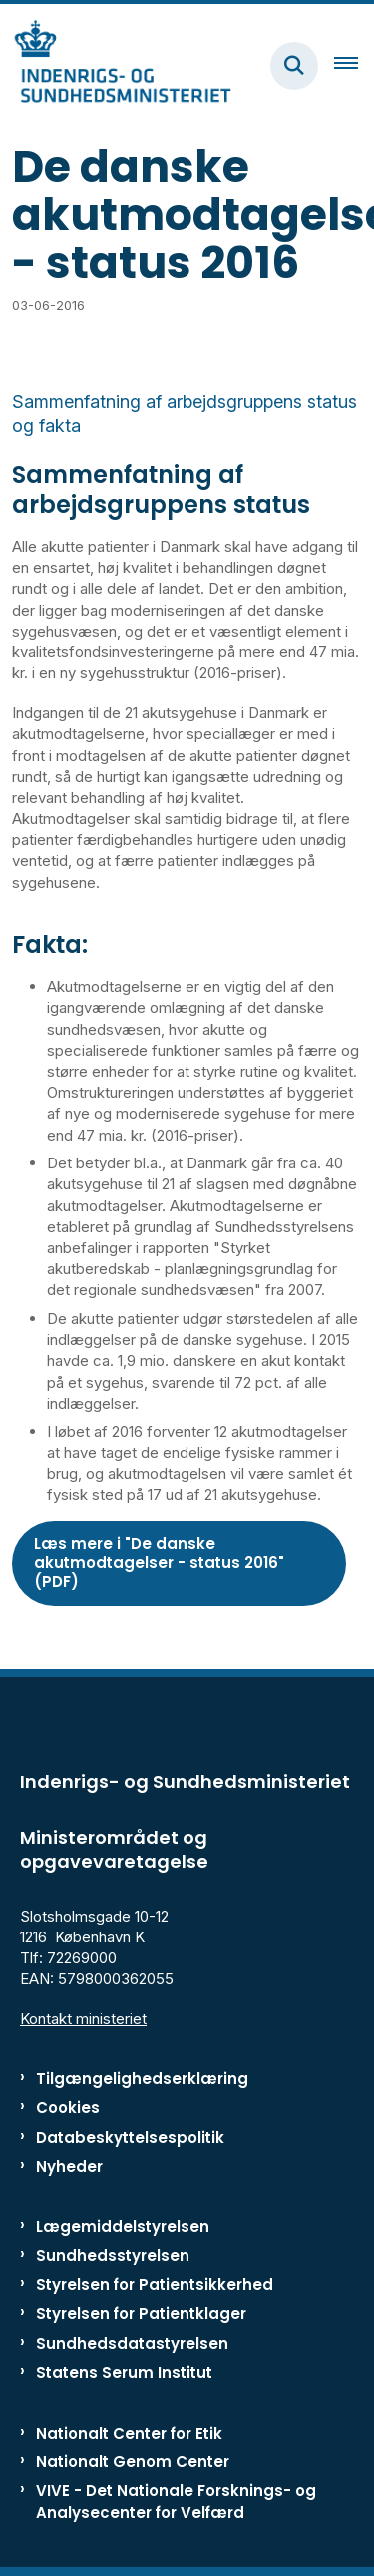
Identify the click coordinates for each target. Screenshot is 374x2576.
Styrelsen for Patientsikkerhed (154, 2284)
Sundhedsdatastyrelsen (132, 2343)
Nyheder (69, 2166)
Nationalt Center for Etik (129, 2433)
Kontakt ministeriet (83, 2018)
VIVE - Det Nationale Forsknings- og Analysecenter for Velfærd (176, 2501)
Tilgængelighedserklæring (142, 2078)
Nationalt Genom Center (132, 2461)
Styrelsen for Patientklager (141, 2313)
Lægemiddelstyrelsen (122, 2226)
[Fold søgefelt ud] (294, 66)
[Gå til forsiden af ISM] (115, 65)
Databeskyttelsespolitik (130, 2137)
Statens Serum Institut (124, 2372)
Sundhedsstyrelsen (112, 2255)
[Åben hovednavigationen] (354, 66)
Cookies (68, 2107)
